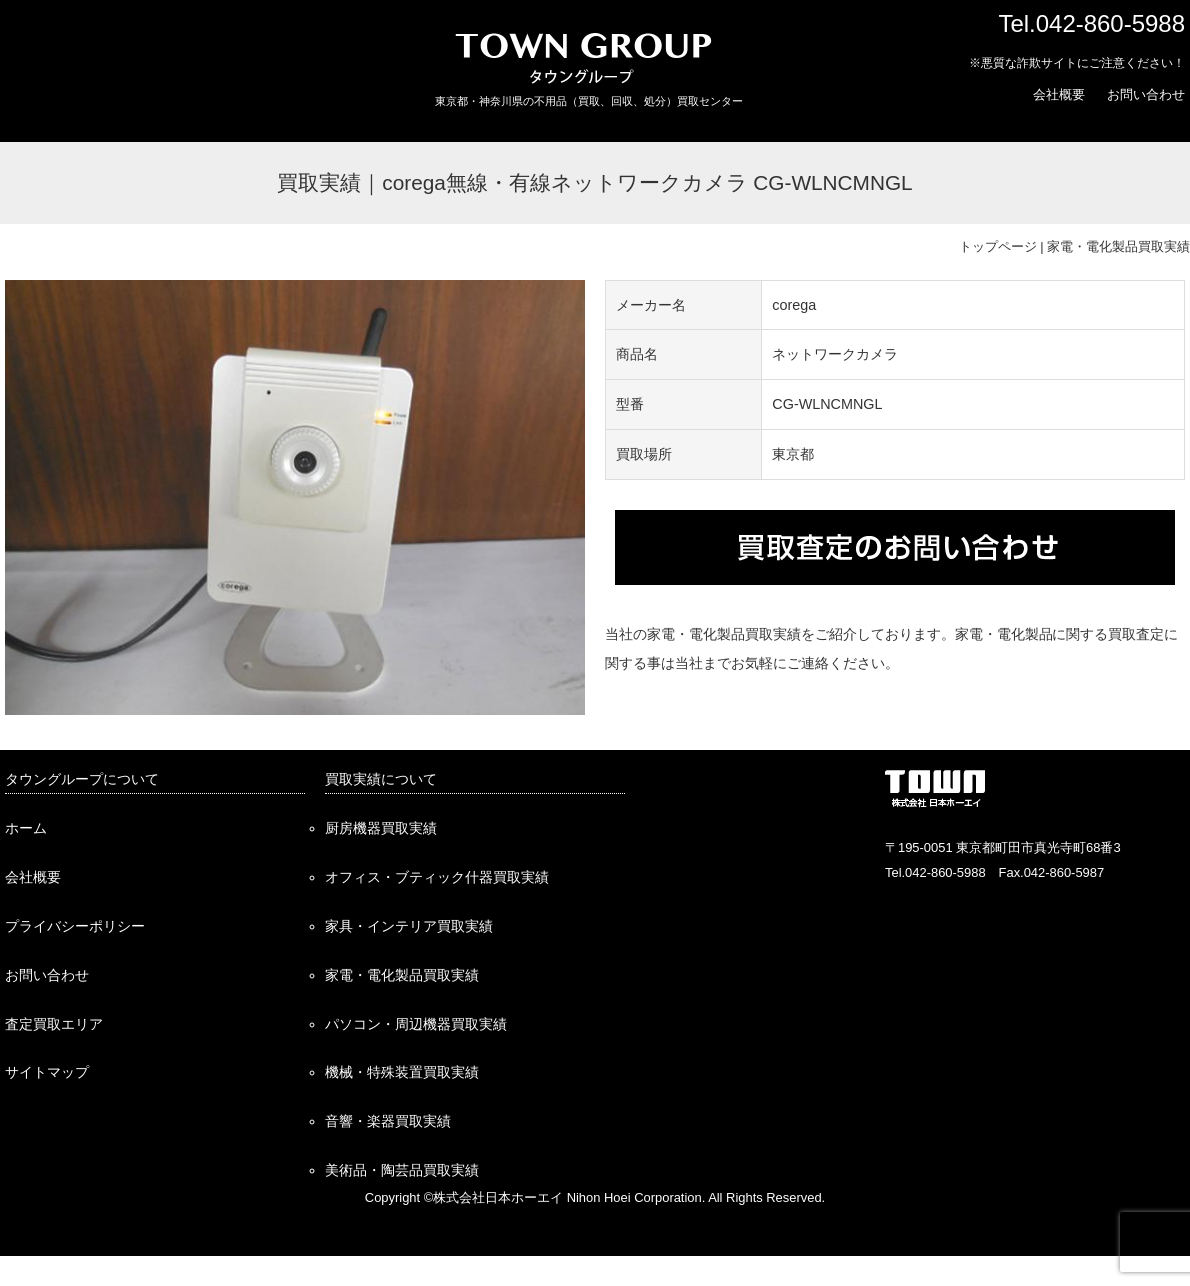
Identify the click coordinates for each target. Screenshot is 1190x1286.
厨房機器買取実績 (381, 828)
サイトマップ (47, 1072)
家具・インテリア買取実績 (409, 926)
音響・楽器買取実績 (388, 1121)
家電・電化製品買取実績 (1118, 246)
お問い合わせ (1146, 94)
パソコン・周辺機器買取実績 (416, 1024)
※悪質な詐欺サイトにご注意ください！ (1077, 63)
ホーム (26, 828)
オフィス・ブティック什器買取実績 (437, 877)
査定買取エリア (54, 1024)
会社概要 (1059, 94)
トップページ (998, 246)
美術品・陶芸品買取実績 (402, 1170)
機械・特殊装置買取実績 (402, 1072)
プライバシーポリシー (75, 926)
